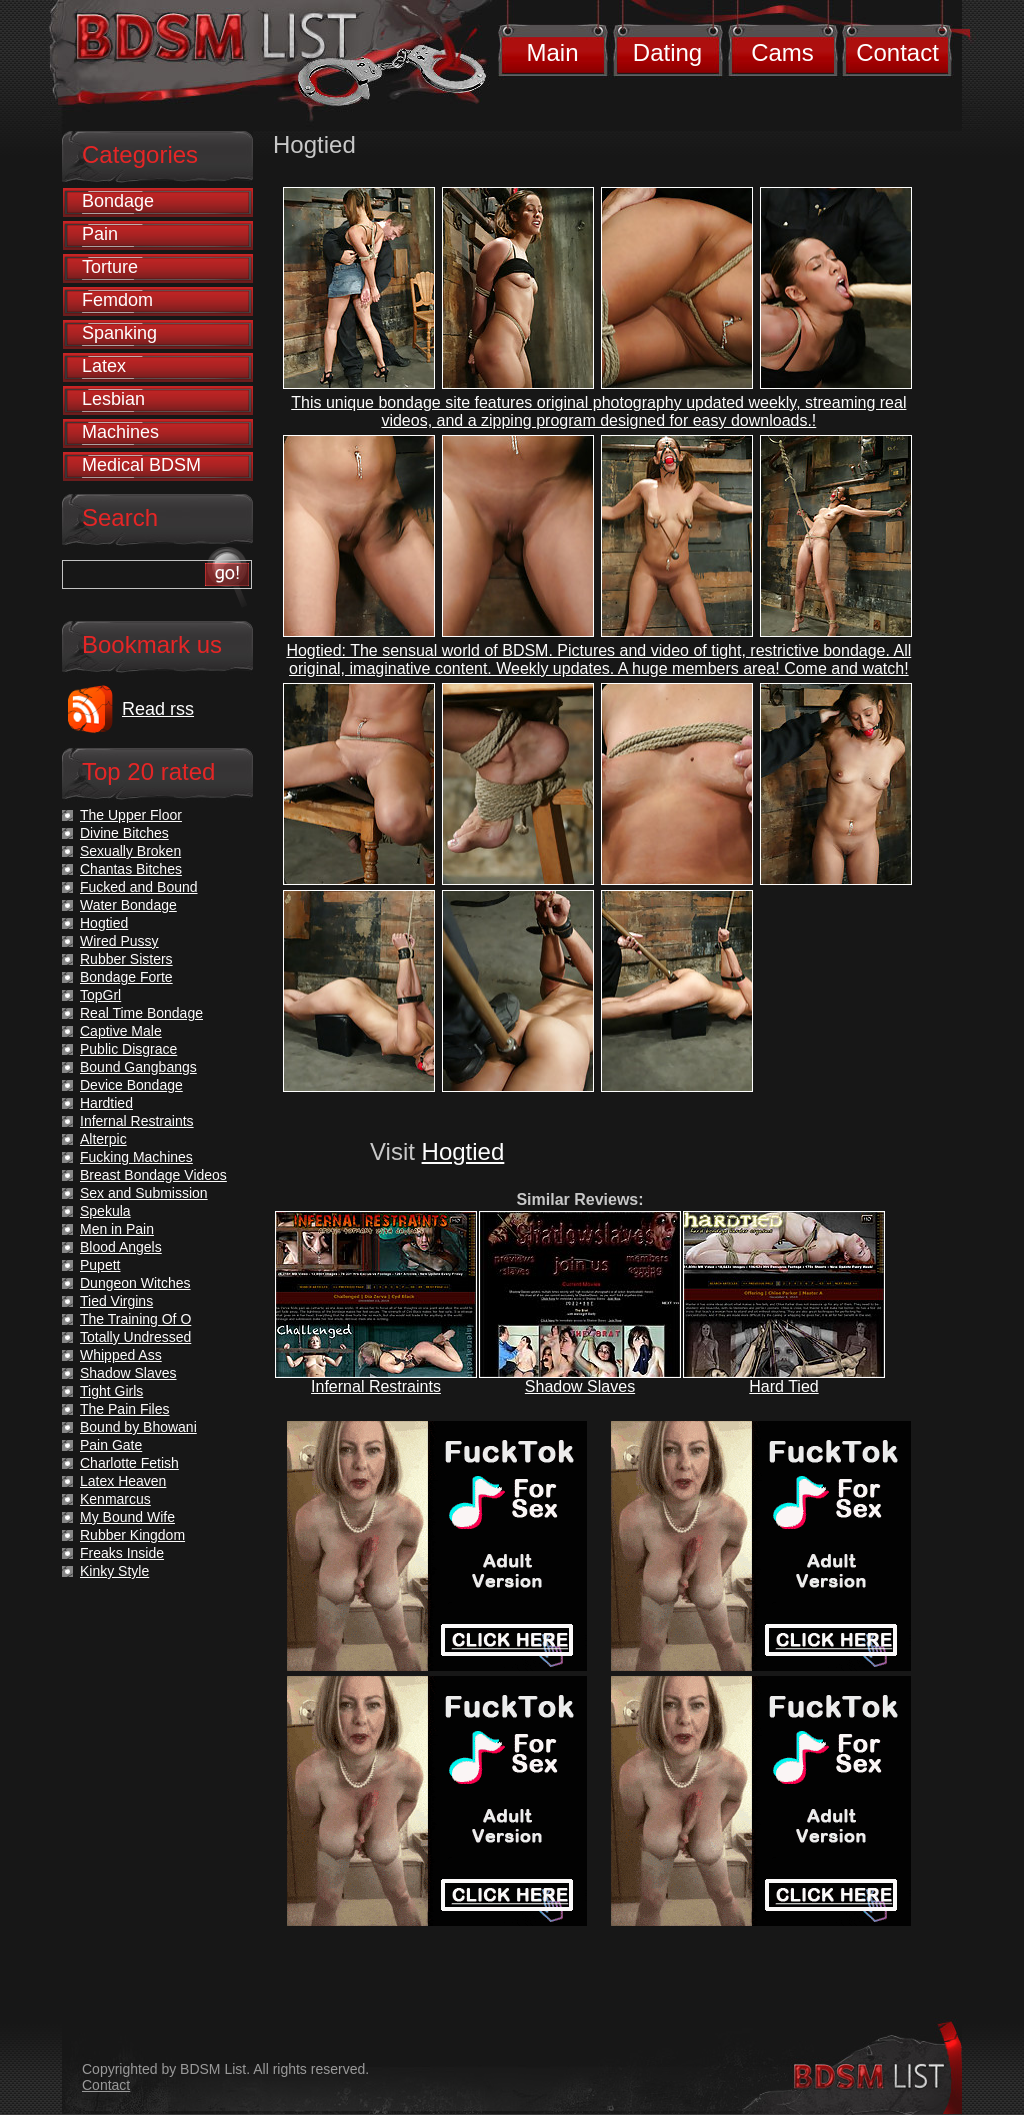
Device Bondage (131, 1085)
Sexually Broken (130, 851)
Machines (120, 432)
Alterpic (103, 1139)
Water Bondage (128, 905)
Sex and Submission (144, 1193)
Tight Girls (111, 1391)
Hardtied (106, 1103)
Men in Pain (117, 1229)
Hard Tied (783, 1386)
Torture (110, 267)
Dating (667, 52)
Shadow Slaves (580, 1386)
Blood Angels (121, 1247)
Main (552, 52)
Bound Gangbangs (138, 1067)
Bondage (118, 201)
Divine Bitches (124, 833)
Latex (104, 366)
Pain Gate (111, 1445)
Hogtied (463, 1151)
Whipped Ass (121, 1355)
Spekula (105, 1211)
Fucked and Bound (139, 887)
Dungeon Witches (135, 1283)
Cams (782, 52)
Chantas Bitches (131, 869)
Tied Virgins (116, 1301)
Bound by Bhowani (138, 1427)
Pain (100, 234)
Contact (897, 52)
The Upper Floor (131, 815)
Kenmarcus (115, 1499)
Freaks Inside (122, 1553)
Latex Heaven (123, 1481)
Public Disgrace (128, 1049)
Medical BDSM (141, 465)
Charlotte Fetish (129, 1463)
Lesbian (113, 399)
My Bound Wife (127, 1517)
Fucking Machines (136, 1157)
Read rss (158, 709)
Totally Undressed (135, 1337)
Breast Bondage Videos (153, 1175)
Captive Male (121, 1031)
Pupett (100, 1265)
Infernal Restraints (376, 1386)
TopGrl (100, 995)
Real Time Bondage (141, 1013)
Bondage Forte (126, 977)
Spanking (119, 333)
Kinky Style (114, 1571)
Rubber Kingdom (132, 1535)
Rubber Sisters (126, 959)
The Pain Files (124, 1409)
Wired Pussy (119, 941)
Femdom (117, 300)
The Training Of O (135, 1319)
